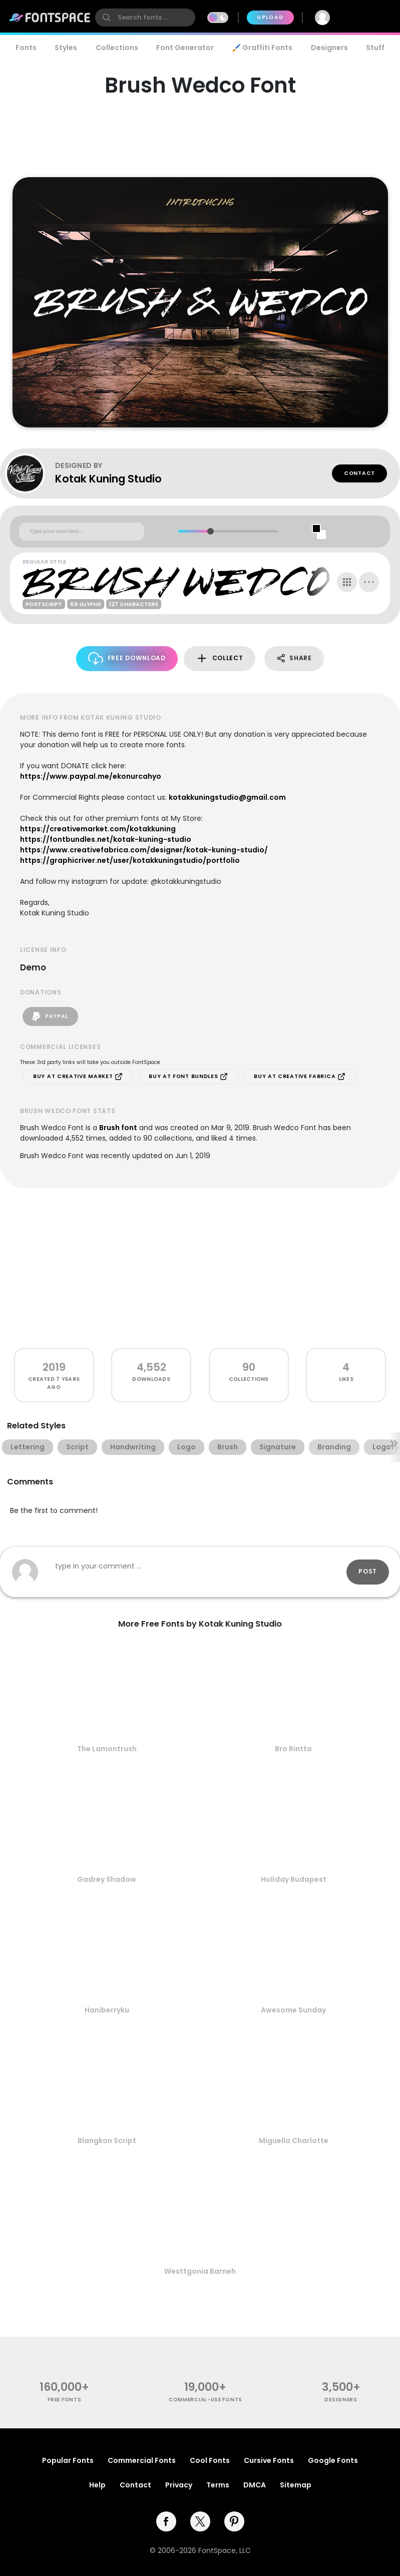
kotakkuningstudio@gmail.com (227, 797)
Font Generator (185, 48)
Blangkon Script (107, 2141)
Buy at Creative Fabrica (299, 1077)
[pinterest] (234, 2521)
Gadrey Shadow (106, 1879)
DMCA (254, 2485)
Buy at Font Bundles (188, 1077)
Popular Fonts (68, 2460)
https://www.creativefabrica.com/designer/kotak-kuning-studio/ (144, 850)
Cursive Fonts (269, 2460)
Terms (217, 2485)
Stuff (375, 48)
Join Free (368, 17)
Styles (66, 48)
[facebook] (166, 2521)
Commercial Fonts (142, 2460)
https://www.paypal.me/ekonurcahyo (90, 776)
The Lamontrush (107, 1749)
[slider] (210, 531)
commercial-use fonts (205, 2399)
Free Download (127, 658)
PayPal (50, 1016)
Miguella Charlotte (293, 2141)
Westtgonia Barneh (200, 2271)
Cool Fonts (210, 2460)
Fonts (26, 48)
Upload (270, 17)
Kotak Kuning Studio (108, 478)
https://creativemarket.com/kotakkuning (98, 829)
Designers (329, 48)
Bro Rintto (293, 1749)
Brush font (118, 1128)
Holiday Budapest (293, 1879)
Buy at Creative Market (78, 1077)
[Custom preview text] (81, 532)
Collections (117, 48)
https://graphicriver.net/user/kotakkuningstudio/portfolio (130, 860)
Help (97, 2485)
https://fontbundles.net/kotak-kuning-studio (105, 839)
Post (367, 1571)
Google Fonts (333, 2460)
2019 (54, 1367)
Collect (219, 658)
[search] (145, 18)
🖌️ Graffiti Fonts (262, 48)
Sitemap (295, 2485)
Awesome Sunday (293, 2010)
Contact (359, 473)
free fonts (64, 2399)
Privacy (178, 2485)
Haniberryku (107, 2010)
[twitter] (200, 2521)
